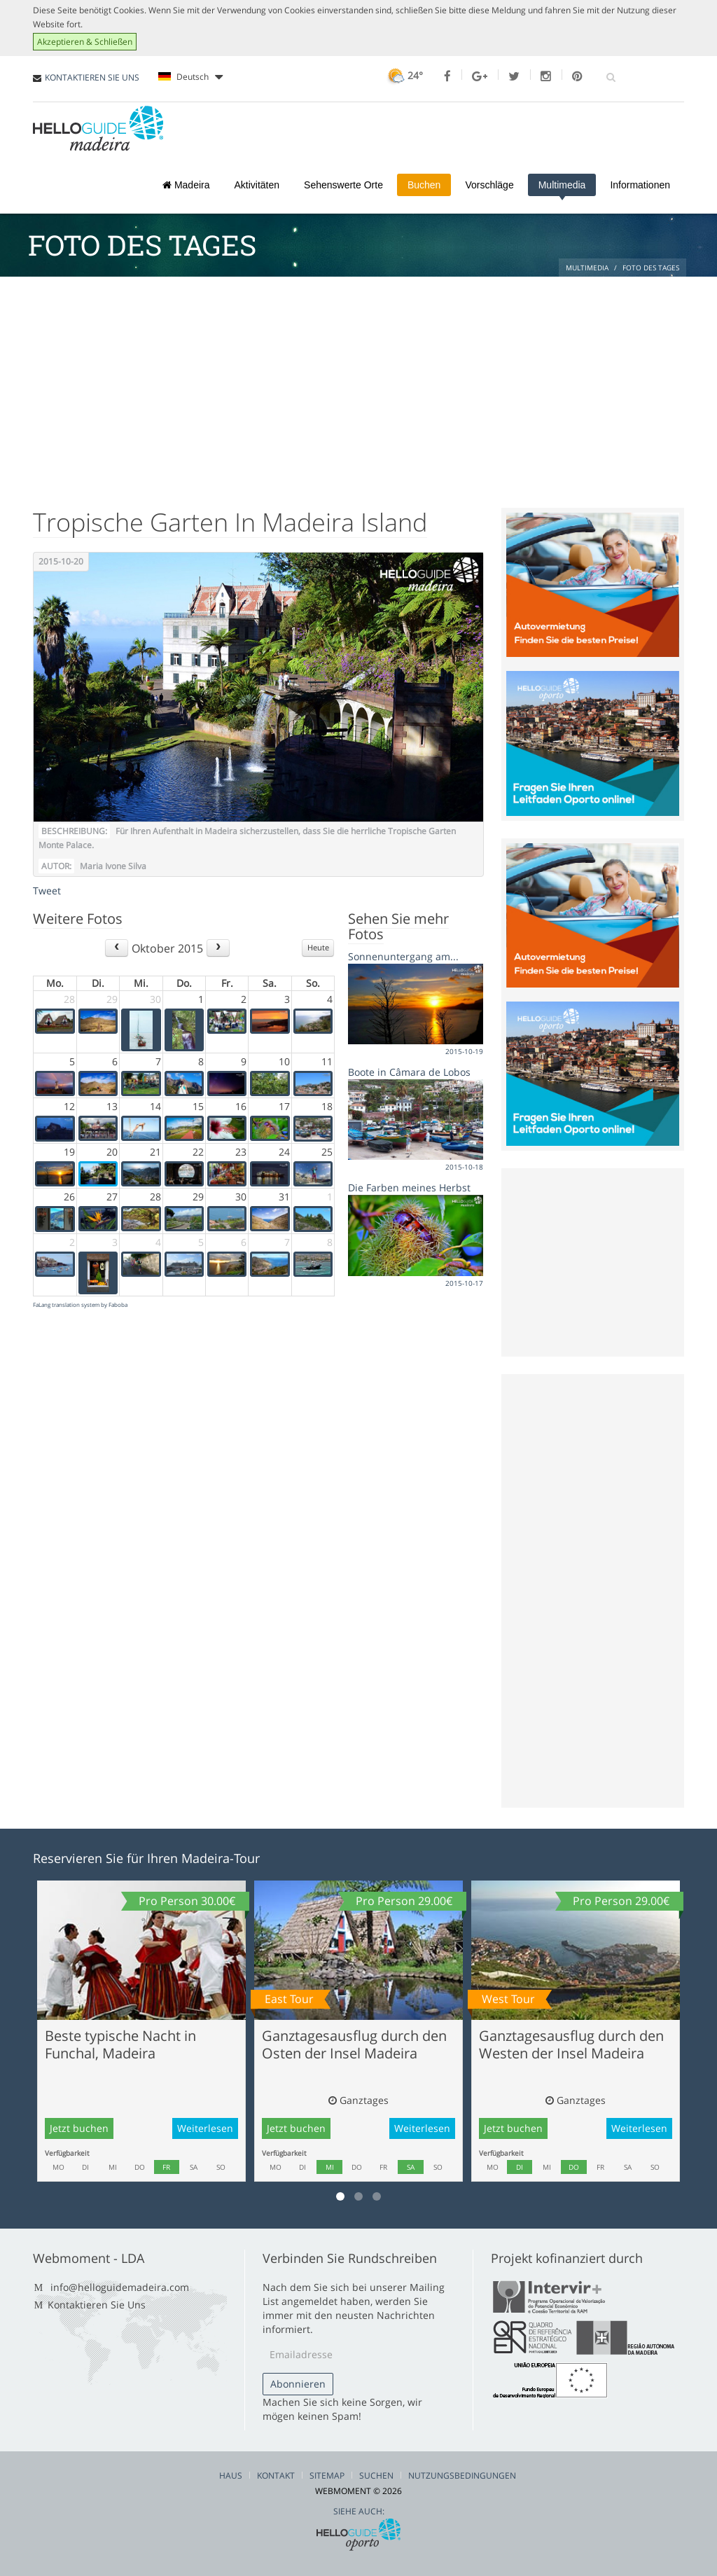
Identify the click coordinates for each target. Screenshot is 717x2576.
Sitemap (326, 2475)
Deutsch (190, 77)
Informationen (640, 185)
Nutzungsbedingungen (462, 2475)
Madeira (185, 185)
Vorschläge (489, 185)
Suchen (376, 2475)
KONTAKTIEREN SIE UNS (92, 77)
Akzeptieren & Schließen (84, 42)
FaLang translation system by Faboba (80, 1304)
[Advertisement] (358, 382)
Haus (230, 2475)
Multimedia (562, 185)
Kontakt (276, 2475)
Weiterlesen (205, 2128)
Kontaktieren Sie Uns (97, 2304)
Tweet (47, 890)
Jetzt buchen (79, 2128)
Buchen (424, 185)
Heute (318, 947)
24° (403, 75)
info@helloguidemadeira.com (119, 2287)
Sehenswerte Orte (343, 185)
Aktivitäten (256, 185)
